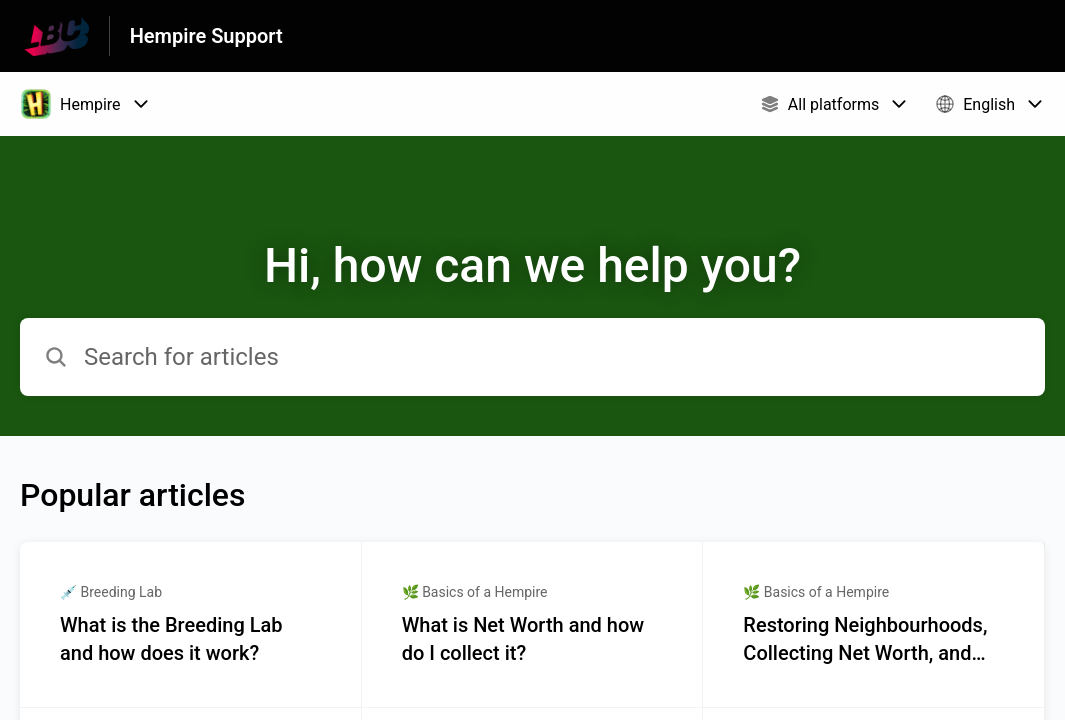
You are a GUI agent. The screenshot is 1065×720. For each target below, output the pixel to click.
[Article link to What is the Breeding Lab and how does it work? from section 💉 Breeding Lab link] (191, 625)
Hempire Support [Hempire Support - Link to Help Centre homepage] (206, 36)
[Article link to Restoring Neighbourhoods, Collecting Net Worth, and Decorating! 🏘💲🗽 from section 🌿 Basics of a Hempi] (874, 625)
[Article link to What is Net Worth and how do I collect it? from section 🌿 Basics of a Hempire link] (533, 625)
